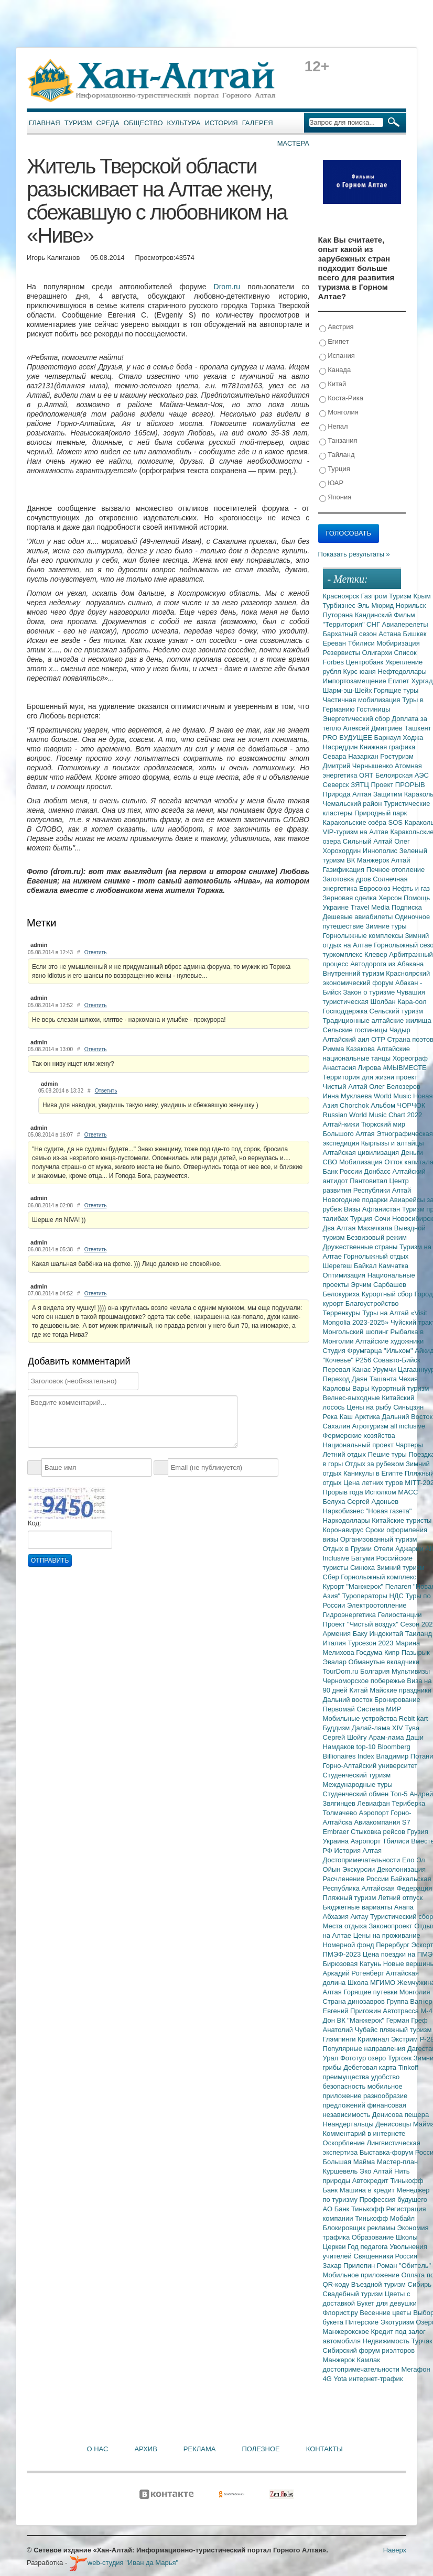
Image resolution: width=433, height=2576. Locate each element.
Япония (335, 497)
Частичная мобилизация (363, 700)
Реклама (199, 2449)
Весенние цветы (386, 2313)
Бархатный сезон (351, 634)
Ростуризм (397, 756)
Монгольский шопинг (357, 1332)
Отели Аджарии (400, 1549)
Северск (337, 785)
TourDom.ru (342, 1671)
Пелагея (399, 1586)
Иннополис (381, 851)
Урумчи (385, 1369)
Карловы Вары (347, 1388)
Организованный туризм (378, 1539)
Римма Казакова (350, 1049)
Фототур (354, 2058)
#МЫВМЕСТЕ (404, 1068)
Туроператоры (365, 1596)
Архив (145, 2449)
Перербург (393, 1945)
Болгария (376, 1671)
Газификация (344, 870)
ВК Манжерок (369, 860)
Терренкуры (343, 1313)
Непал (333, 426)
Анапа (404, 1907)
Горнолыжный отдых (376, 1256)
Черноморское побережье (365, 1681)
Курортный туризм (400, 1388)
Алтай (400, 860)
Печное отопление (395, 870)
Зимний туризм (401, 1567)
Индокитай (387, 1634)
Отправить (50, 1560)
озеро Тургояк (391, 2058)
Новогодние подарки (356, 1200)
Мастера (293, 143)
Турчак (422, 2341)
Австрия (336, 327)
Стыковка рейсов (379, 1832)
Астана (390, 634)
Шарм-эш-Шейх (348, 690)
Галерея (257, 123)
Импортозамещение (355, 681)
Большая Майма (350, 2162)
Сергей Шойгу (346, 1737)
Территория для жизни (359, 1077)
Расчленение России (357, 1879)
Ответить (95, 952)
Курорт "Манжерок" (354, 1586)
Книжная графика (387, 747)
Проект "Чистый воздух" (361, 1624)
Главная (44, 123)
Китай (333, 384)
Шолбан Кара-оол (399, 1002)
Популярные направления (365, 2049)
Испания (337, 356)
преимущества (347, 2077)
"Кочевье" (339, 1360)
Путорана (339, 615)
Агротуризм (371, 1426)
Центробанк (365, 662)
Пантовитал (369, 1181)
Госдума (370, 1652)
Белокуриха (342, 1294)
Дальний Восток (407, 1417)
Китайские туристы (401, 1520)
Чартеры (409, 1445)
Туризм (78, 123)
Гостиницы (373, 709)
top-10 (366, 1747)
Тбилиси (362, 643)
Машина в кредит (368, 2190)
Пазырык (416, 1652)
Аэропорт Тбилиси (381, 1841)
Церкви (335, 2247)
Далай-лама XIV (378, 1728)
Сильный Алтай (369, 841)
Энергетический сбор (357, 719)
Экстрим (405, 2039)
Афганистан (382, 1209)
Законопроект (391, 1926)
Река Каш (339, 1417)
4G (328, 2379)
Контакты (324, 2449)
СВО (331, 1162)
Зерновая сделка (351, 898)
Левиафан (374, 1803)
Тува (412, 1728)
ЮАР (331, 483)
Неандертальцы (349, 2124)
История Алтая (358, 1850)
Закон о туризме (369, 992)
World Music (393, 1096)
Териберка (408, 1803)
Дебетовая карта (370, 2067)
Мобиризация (397, 643)
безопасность (345, 2086)
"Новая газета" (389, 1511)
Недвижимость (387, 2341)
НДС (397, 1596)
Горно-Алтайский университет (370, 1766)
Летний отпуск (400, 1898)
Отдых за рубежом (375, 1464)
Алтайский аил (347, 1039)
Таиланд (418, 1634)
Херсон (391, 898)
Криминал (374, 2039)
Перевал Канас (348, 1369)
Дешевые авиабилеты (359, 917)
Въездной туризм (379, 2284)
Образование (374, 2237)
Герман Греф (407, 2020)
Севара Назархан (352, 756)
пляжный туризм (406, 2030)
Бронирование (397, 1700)
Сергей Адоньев (372, 1501)
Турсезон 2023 (371, 1643)
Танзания (338, 440)
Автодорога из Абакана (387, 964)
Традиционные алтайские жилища (377, 1020)
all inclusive (408, 1426)
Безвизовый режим (377, 1237)
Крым (422, 596)
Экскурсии (359, 1869)
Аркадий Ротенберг (354, 1973)
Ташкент (417, 728)
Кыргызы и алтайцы (392, 1143)
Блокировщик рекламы (360, 2228)
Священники (374, 2256)
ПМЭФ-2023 (343, 1954)
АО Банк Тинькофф (354, 2209)
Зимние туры (385, 926)
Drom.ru (227, 286)
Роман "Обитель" (404, 2265)
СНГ (374, 624)
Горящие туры (396, 690)
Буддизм (337, 1728)
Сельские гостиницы (356, 1030)
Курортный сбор (388, 1294)
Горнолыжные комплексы (364, 936)
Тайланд (337, 455)
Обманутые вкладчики (384, 1662)
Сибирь (419, 2284)
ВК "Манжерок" (361, 2020)
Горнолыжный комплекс (378, 1577)
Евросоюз (375, 888)
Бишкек (415, 634)
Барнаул (388, 737)
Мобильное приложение (362, 2275)
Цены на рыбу (370, 1407)
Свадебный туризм (354, 2294)
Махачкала (376, 1228)
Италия (335, 1643)
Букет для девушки (387, 2303)
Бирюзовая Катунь (353, 1964)
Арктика (368, 1417)
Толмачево (341, 1813)
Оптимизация (345, 1275)
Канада (335, 370)
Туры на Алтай (386, 1313)
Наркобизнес (344, 1511)
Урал (331, 2058)
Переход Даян (346, 1379)
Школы (407, 2237)
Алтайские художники (389, 1341)
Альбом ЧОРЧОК (398, 1105)
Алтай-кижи (342, 1124)
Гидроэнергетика (350, 1615)
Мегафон (416, 2369)
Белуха (335, 1501)
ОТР (379, 1039)
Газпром (375, 596)
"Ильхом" (399, 1351)
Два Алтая (340, 1228)
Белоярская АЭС (402, 775)
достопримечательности (362, 2369)
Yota (341, 2379)
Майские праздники (400, 1690)
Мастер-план (397, 2162)
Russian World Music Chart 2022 (373, 1115)
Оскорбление (345, 2143)
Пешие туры (388, 1454)
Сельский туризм (397, 1011)
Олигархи (378, 653)
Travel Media (371, 907)
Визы (353, 1209)
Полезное (260, 2449)
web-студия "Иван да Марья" (123, 2563)
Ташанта (384, 1379)
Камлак (368, 2360)
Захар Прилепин (350, 2265)
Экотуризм (398, 2322)
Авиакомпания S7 (382, 1822)
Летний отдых (345, 1454)
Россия (406, 2256)
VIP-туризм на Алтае (357, 832)
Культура (184, 123)
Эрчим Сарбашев (378, 1285)
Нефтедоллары (401, 671)
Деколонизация (401, 1869)
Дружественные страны (361, 1247)
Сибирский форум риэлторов (369, 2350)
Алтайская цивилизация (362, 1152)
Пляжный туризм (350, 1898)
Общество (143, 123)
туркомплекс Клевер (356, 954)
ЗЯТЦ (361, 785)
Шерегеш (338, 1266)
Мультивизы (411, 1671)
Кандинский (374, 615)
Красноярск (342, 596)
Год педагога (368, 2247)
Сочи (383, 1218)
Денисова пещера (400, 2115)
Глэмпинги (340, 2039)
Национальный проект (359, 1445)
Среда (108, 123)
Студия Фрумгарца (353, 1351)
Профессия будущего (393, 2199)
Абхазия (337, 1916)
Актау (361, 1916)
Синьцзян (408, 1407)
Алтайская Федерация (397, 1888)
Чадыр (399, 1030)
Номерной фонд (349, 1945)
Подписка (407, 907)
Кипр (393, 1652)
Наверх (394, 2550)
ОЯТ (367, 775)
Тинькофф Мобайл (385, 2218)
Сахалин (337, 1426)
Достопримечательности (362, 1860)
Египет (334, 341)
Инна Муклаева (348, 1096)
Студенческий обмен (357, 1794)
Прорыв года (344, 1492)
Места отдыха (346, 1926)
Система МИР (378, 1709)
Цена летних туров (374, 1483)
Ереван (335, 643)
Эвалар (336, 1662)
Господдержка (346, 1011)
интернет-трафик (376, 2379)
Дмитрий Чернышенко (359, 766)
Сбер (332, 1577)
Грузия (417, 1832)
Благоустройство (372, 1303)
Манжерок (340, 2360)
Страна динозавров (355, 2001)
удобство (385, 2077)
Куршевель (341, 2171)
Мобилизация (361, 1162)
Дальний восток (349, 1700)
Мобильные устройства (361, 1718)
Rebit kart (413, 1718)
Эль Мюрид (377, 605)
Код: (34, 1523)
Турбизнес (340, 605)
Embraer (337, 1832)
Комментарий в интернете (364, 2133)
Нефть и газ (411, 888)
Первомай (340, 1709)
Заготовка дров (348, 879)
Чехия (408, 1379)
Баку (361, 1634)
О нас (98, 2449)
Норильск (411, 605)
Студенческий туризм (357, 1775)
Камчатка (393, 1266)
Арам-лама (387, 1737)
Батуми (363, 1558)
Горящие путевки (371, 1992)
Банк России (343, 1171)
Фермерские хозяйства (359, 1435)
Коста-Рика (341, 398)
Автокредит (371, 2181)
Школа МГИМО (372, 1982)
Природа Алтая (348, 794)
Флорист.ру (341, 2313)
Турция (334, 469)
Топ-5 (400, 1794)
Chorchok (355, 1105)
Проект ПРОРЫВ (398, 785)
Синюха (363, 1567)
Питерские (362, 2322)
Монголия (339, 412)
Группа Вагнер (409, 2001)
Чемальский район (353, 803)
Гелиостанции (400, 1615)
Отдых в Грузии (348, 1549)
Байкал (366, 1266)
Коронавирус (344, 1530)
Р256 (364, 1360)
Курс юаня (360, 671)
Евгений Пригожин (353, 2011)
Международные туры (358, 1784)
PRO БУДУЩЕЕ (348, 737)
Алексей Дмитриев (373, 728)
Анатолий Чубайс (351, 2030)
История (221, 123)
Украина (337, 1841)
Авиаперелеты (405, 624)
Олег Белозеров (394, 1086)
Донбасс (378, 1171)
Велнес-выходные (352, 1398)
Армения (338, 1634)
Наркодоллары (347, 1520)
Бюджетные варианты (358, 1907)
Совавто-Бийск (396, 1360)
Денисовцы (394, 2124)
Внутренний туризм (354, 973)
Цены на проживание (386, 1935)
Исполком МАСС (391, 1492)
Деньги (412, 1152)
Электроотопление (376, 1605)
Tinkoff (408, 2067)
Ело (409, 1860)
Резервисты (342, 653)
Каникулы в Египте (374, 1473)
